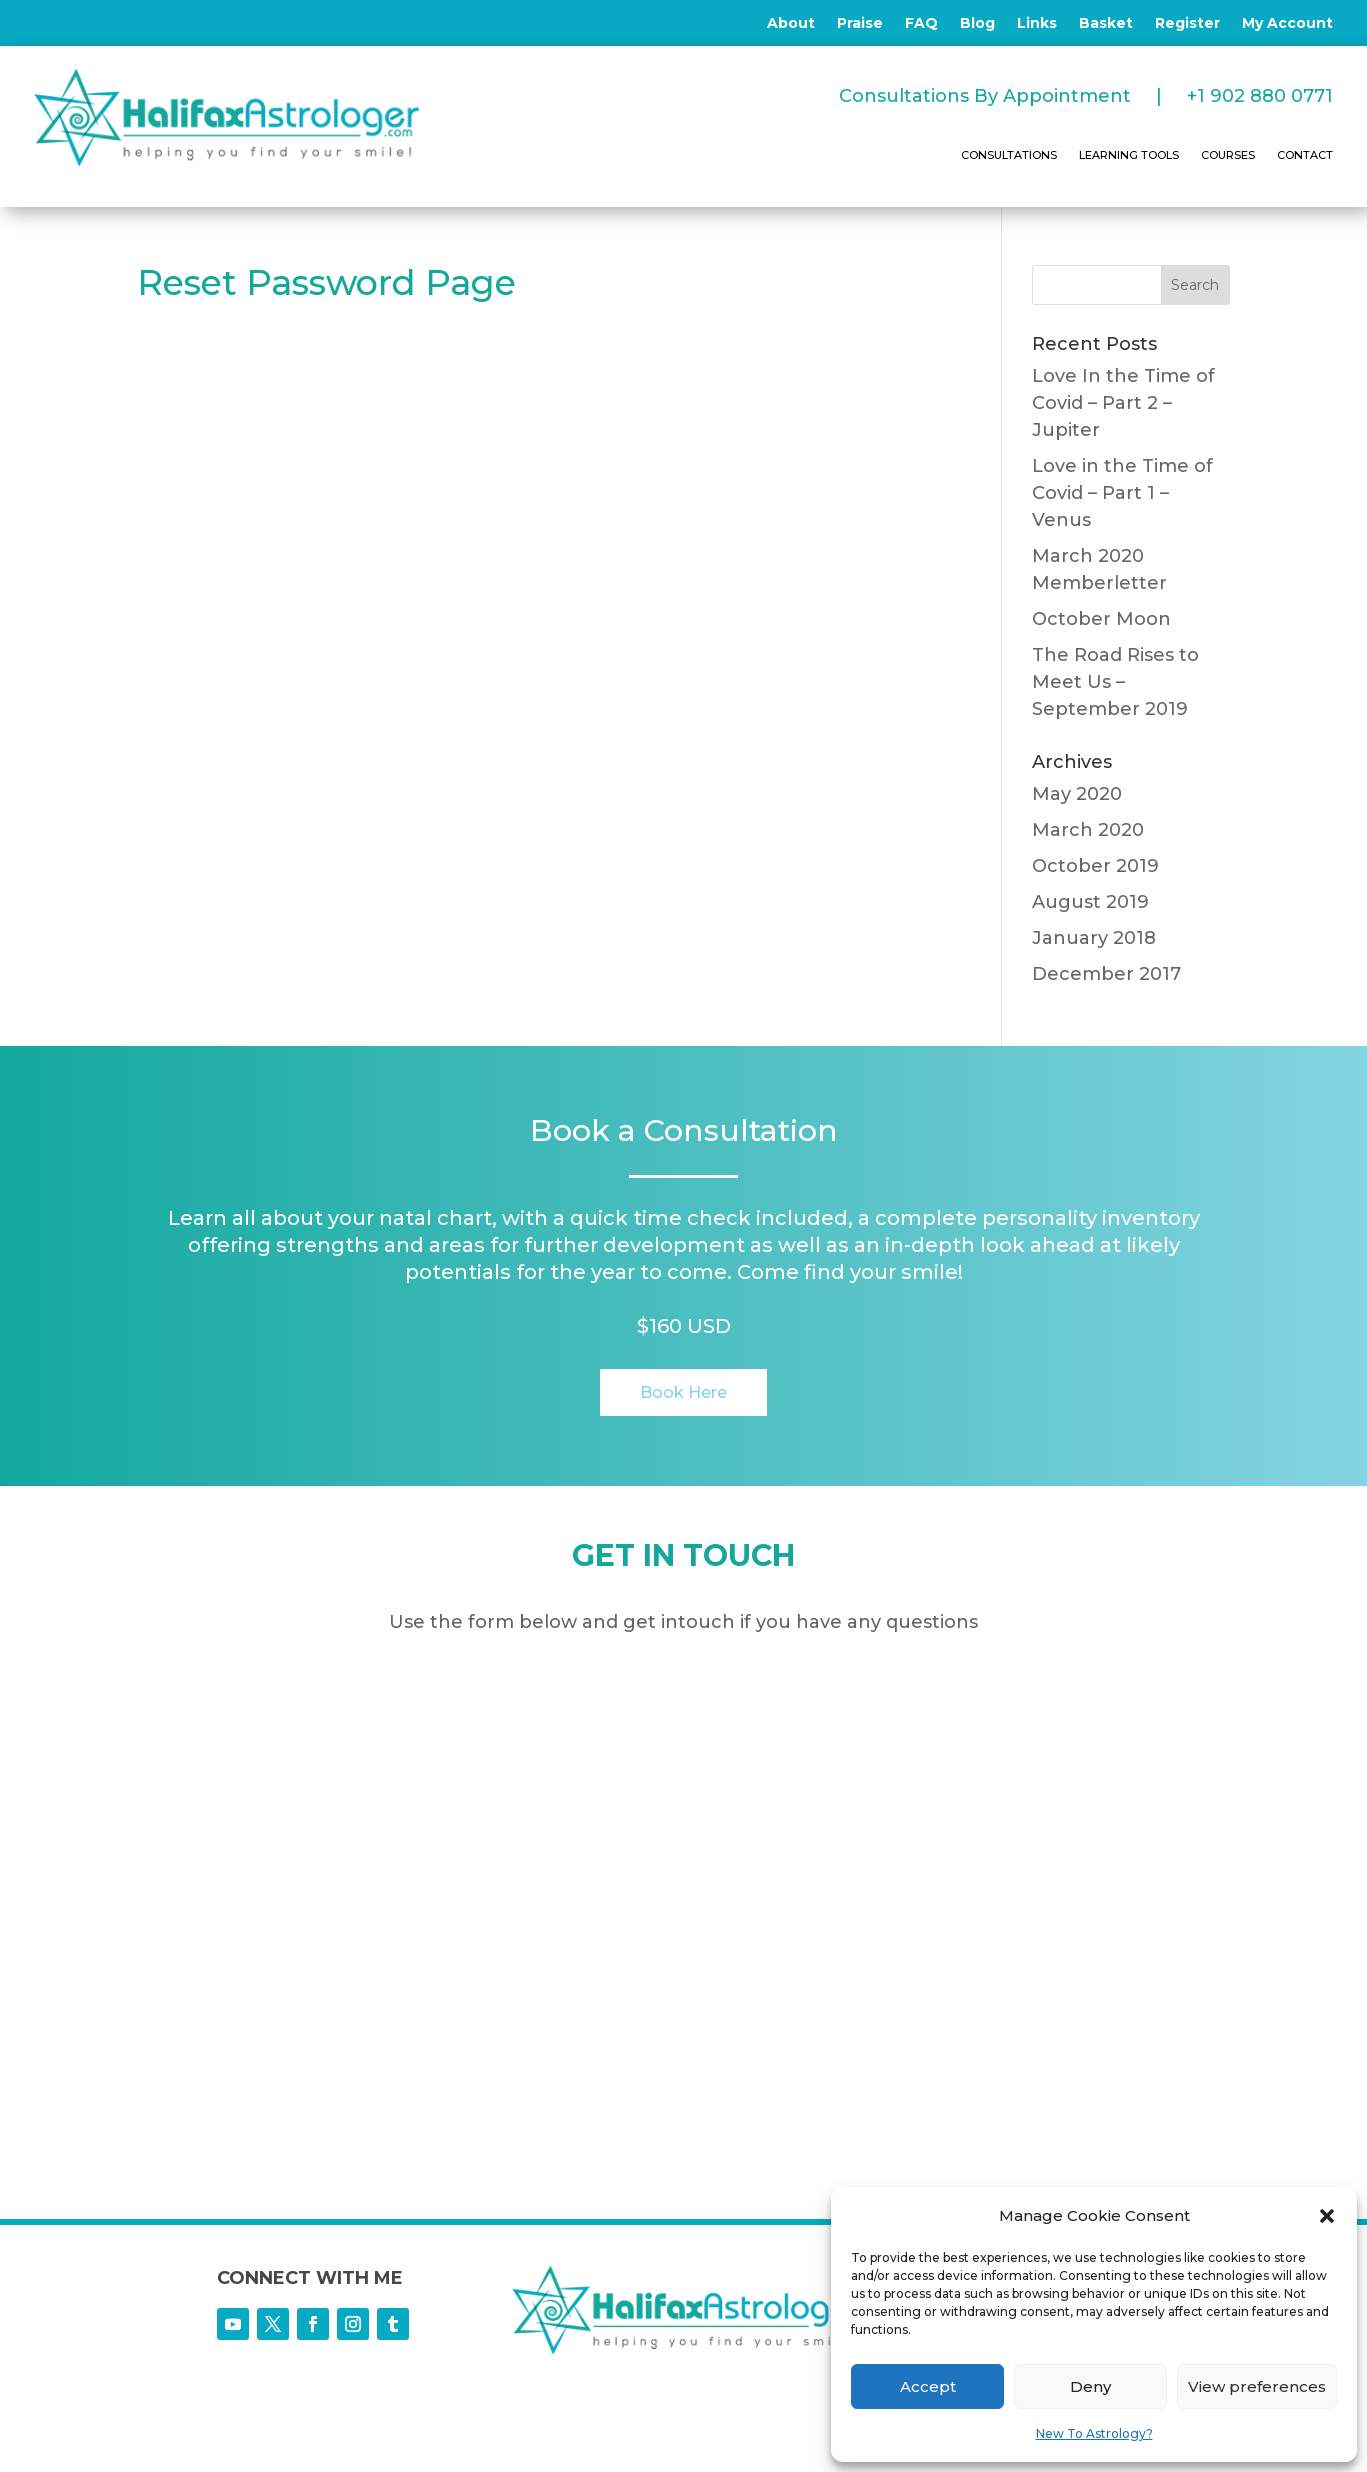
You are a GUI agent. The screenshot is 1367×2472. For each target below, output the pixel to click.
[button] (1327, 2216)
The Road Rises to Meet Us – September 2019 (1115, 682)
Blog (977, 24)
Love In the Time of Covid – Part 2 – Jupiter (1123, 403)
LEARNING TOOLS (1129, 155)
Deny (1090, 2386)
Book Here (683, 1392)
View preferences (1257, 2386)
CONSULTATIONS (1009, 155)
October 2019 (1095, 866)
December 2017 (1106, 974)
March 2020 (1088, 830)
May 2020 (1077, 794)
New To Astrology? (1094, 2433)
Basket (1106, 24)
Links (1037, 24)
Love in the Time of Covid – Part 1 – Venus (1122, 493)
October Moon (1101, 619)
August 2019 (1090, 902)
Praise (860, 24)
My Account (1287, 24)
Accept (928, 2386)
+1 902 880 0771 (1260, 96)
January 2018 (1094, 938)
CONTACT (1305, 155)
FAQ (921, 24)
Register (1187, 24)
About (791, 24)
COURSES (1228, 155)
